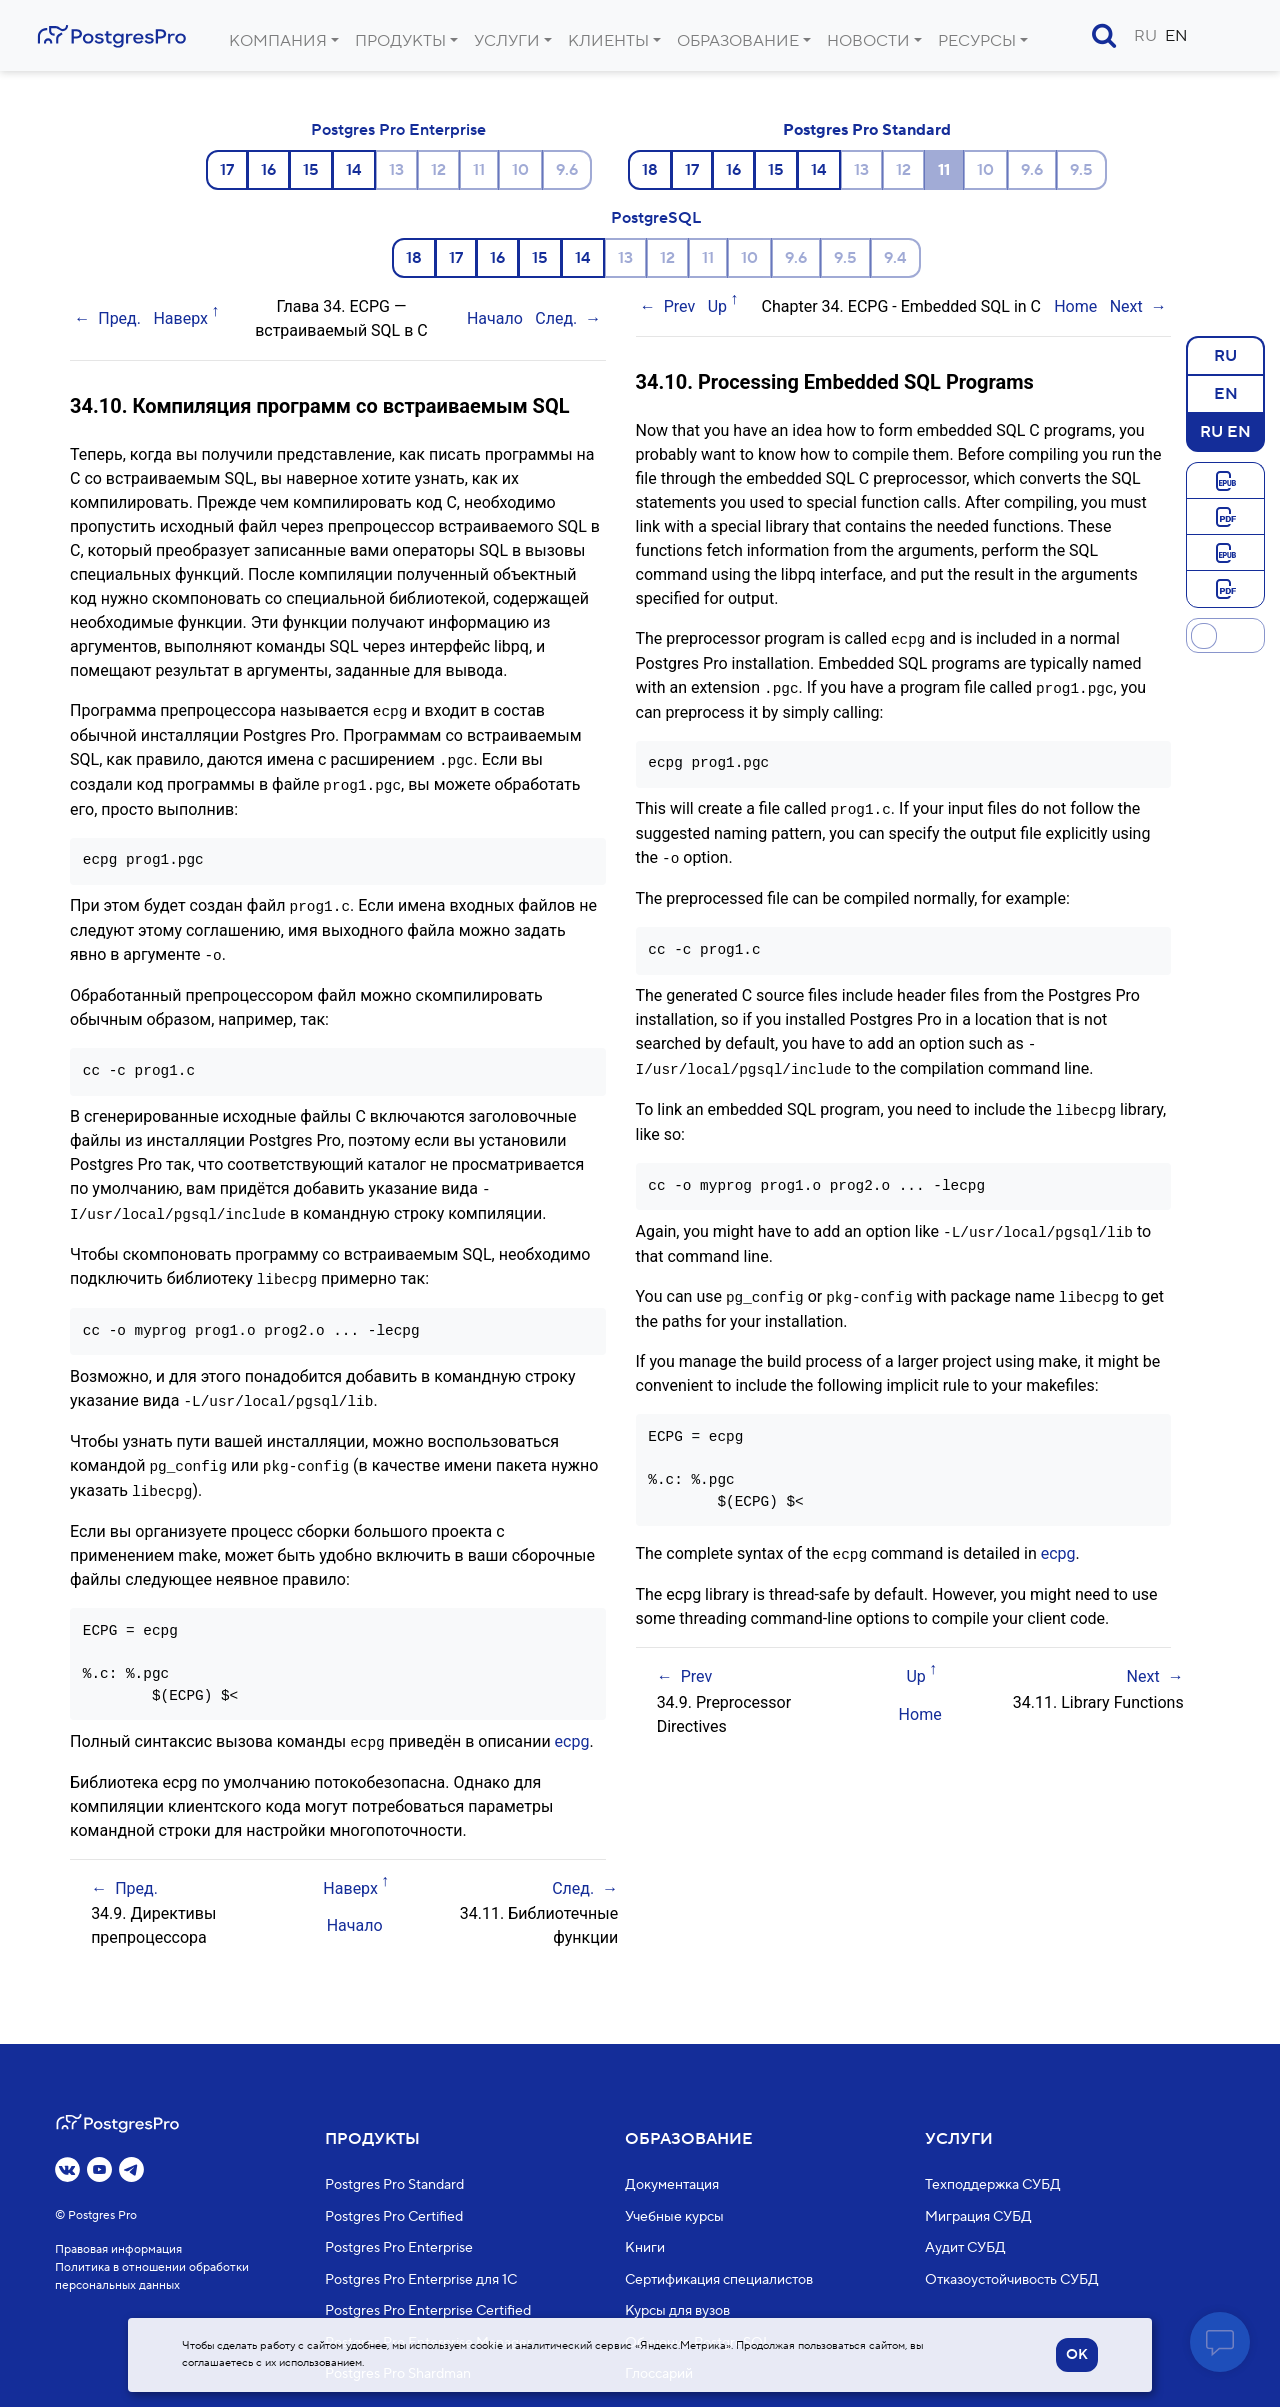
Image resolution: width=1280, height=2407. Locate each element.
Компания (278, 41)
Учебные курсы (674, 2217)
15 (311, 170)
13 (396, 170)
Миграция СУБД (978, 2217)
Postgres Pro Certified (394, 2217)
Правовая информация (118, 2250)
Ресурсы (977, 41)
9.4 (895, 258)
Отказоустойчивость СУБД (1012, 2280)
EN (1176, 36)
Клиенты (608, 41)
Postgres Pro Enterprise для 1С (421, 2280)
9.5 (1081, 170)
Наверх (180, 318)
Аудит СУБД (965, 2249)
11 (479, 170)
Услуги (507, 41)
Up (717, 306)
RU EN (1225, 431)
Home (1075, 306)
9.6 (567, 170)
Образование (738, 41)
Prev (680, 306)
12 (438, 170)
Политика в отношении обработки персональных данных (152, 2277)
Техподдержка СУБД (993, 2186)
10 (520, 170)
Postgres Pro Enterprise (398, 130)
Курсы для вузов (677, 2312)
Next (1126, 306)
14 (354, 170)
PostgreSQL (656, 218)
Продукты (400, 41)
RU (1145, 36)
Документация (672, 2186)
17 (227, 170)
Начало (495, 318)
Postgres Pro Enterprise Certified (428, 2312)
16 (268, 170)
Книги (645, 2249)
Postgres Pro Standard (867, 130)
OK (1077, 2355)
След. (556, 318)
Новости (868, 41)
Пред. (119, 318)
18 (650, 170)
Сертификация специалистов (719, 2280)
